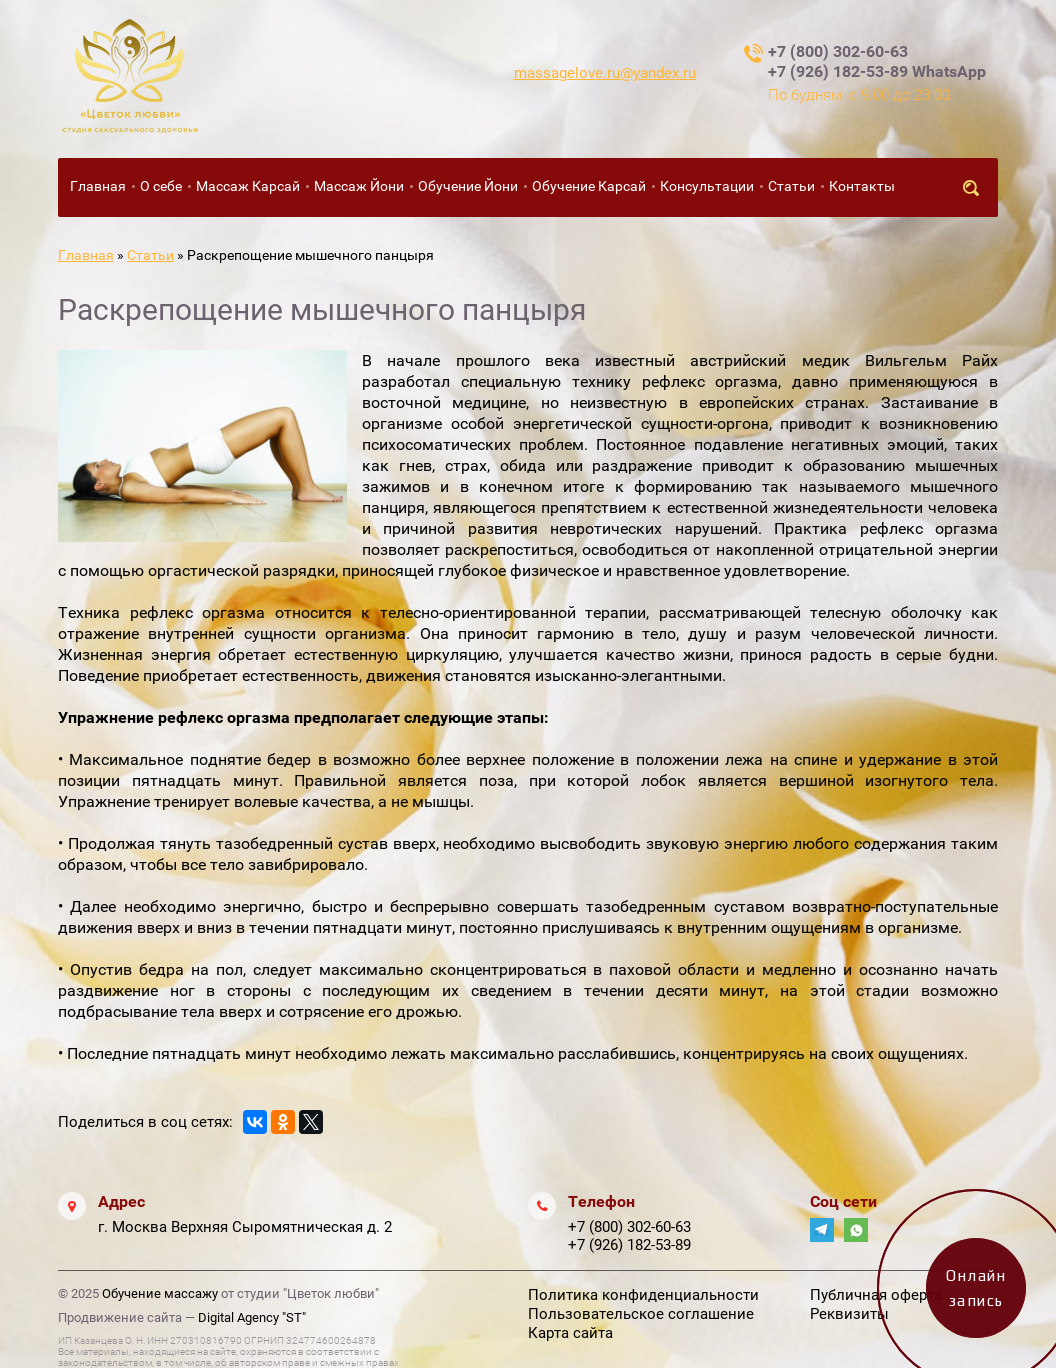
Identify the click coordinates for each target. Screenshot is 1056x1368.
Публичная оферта (876, 1295)
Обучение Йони (468, 186)
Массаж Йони (359, 186)
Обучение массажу (160, 1293)
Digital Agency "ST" (252, 1317)
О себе (161, 186)
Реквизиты (849, 1314)
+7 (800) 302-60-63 (838, 51)
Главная (98, 186)
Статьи (791, 186)
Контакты (862, 186)
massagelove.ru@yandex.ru (605, 73)
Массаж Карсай (248, 186)
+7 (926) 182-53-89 (629, 1245)
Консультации (707, 186)
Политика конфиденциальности (643, 1295)
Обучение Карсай (589, 186)
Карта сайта (570, 1333)
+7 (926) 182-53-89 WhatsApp (877, 71)
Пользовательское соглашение (641, 1314)
